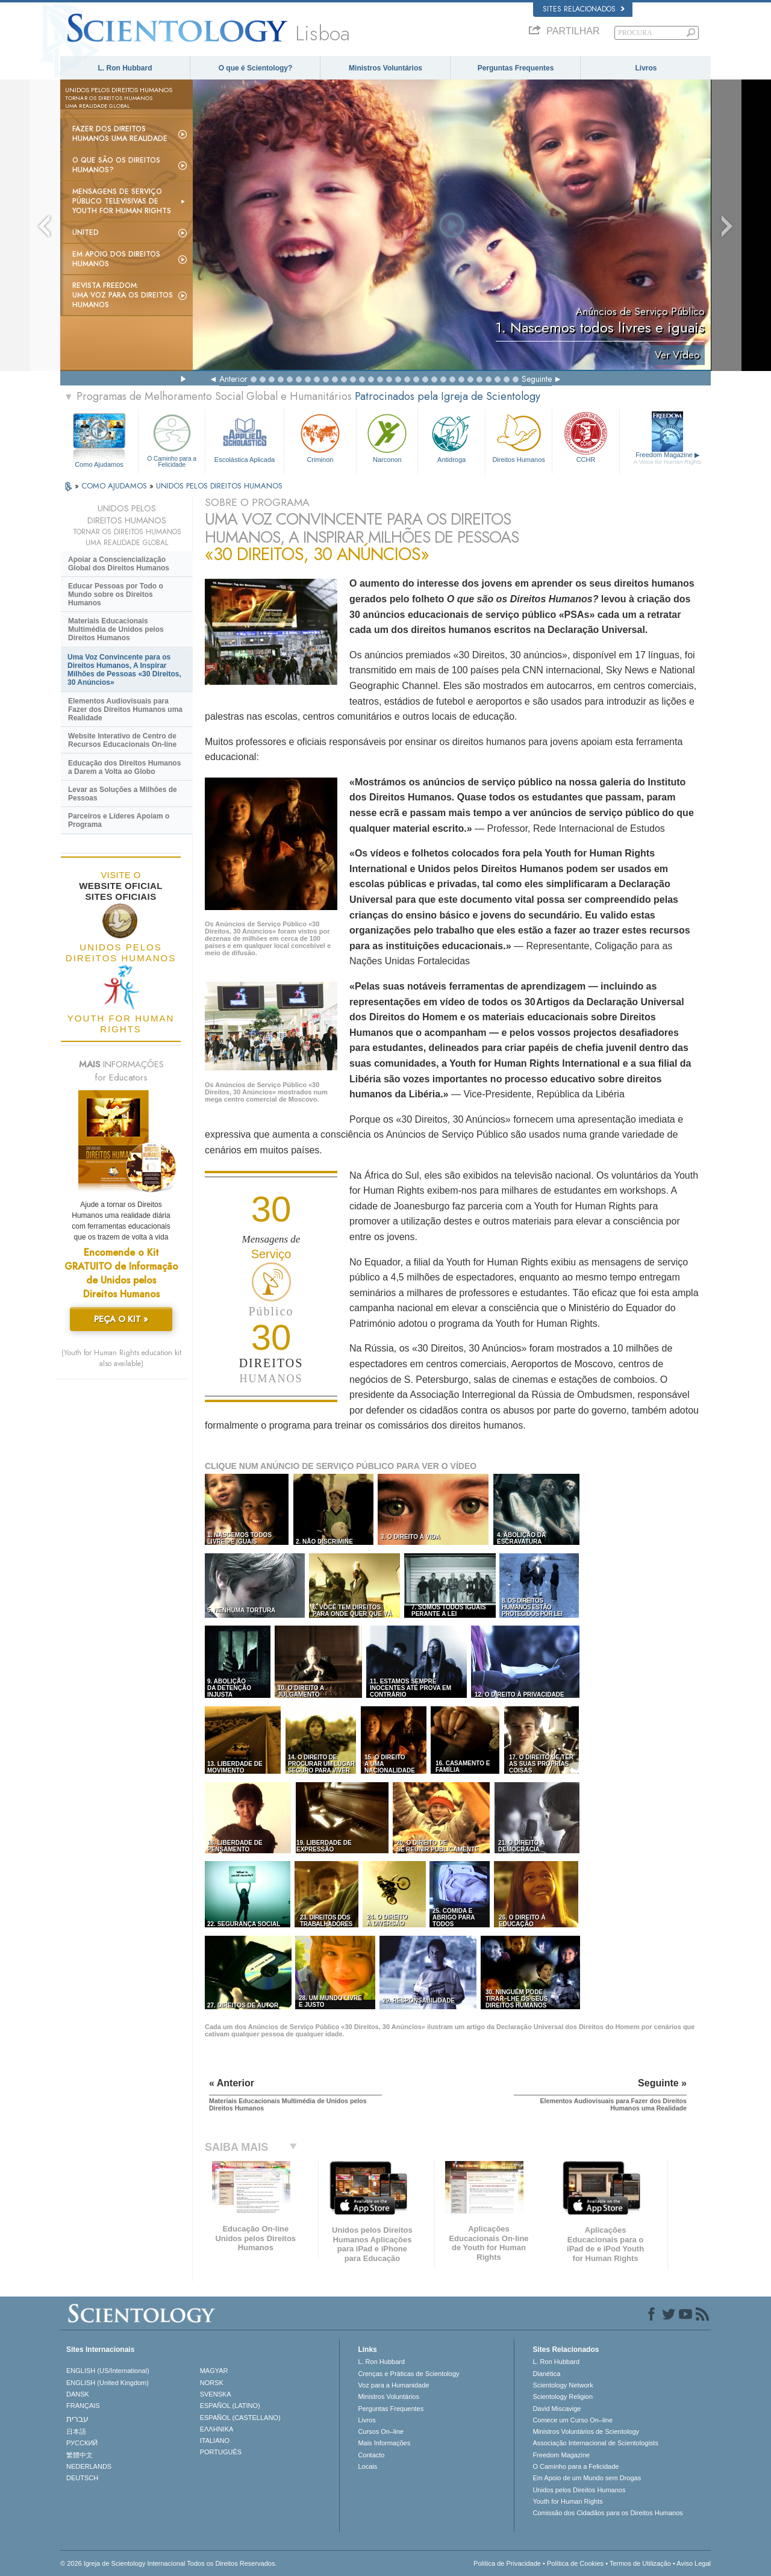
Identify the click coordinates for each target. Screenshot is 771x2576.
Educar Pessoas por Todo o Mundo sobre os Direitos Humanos (115, 594)
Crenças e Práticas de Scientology (408, 2373)
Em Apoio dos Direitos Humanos (116, 259)
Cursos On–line (381, 2431)
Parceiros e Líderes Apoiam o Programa (118, 820)
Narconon (387, 437)
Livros (646, 68)
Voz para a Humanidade (393, 2385)
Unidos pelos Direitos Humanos (578, 2489)
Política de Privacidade (507, 2563)
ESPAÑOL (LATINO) (230, 2405)
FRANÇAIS (83, 2405)
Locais (367, 2466)
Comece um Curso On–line (572, 2420)
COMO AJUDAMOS (115, 485)
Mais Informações (384, 2443)
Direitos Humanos (519, 437)
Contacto (371, 2455)
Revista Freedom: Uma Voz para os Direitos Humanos (122, 295)
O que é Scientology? (256, 68)
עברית (77, 2419)
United (85, 232)
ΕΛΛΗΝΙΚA (217, 2429)
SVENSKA (215, 2394)
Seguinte (537, 379)
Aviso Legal (693, 2563)
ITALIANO (214, 2440)
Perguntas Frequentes (516, 68)
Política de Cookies (575, 2563)
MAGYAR (214, 2370)
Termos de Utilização (640, 2563)
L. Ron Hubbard (125, 68)
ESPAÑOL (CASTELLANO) (240, 2417)
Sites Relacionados (584, 9)
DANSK (77, 2394)
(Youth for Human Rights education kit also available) (121, 1358)
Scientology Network (562, 2385)
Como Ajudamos (99, 464)
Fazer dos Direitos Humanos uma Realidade (119, 133)
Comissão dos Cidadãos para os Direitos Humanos (607, 2512)
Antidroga (451, 437)
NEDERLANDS (88, 2466)
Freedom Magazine (668, 458)
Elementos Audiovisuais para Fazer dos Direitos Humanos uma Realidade (125, 709)
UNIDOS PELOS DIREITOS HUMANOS (219, 485)
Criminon (320, 437)
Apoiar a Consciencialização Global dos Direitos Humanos (118, 563)
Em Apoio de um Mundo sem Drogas (586, 2477)
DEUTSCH (82, 2477)
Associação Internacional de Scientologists (595, 2443)
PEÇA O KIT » (121, 1319)
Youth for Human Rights (567, 2501)
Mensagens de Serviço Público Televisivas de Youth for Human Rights (121, 201)
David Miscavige (556, 2408)
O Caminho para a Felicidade (172, 439)
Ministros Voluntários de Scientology (585, 2431)
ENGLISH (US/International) (107, 2370)
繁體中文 (79, 2455)
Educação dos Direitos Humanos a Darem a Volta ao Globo (124, 767)
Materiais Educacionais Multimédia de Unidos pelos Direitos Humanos (116, 629)
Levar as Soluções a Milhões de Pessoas (122, 793)
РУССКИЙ (82, 2443)
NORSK (211, 2382)
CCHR (585, 437)
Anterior (233, 379)
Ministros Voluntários (385, 68)
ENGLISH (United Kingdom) (107, 2382)
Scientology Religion (562, 2396)
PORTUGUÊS (221, 2452)
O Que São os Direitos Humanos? (116, 165)
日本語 (76, 2431)
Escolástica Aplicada (244, 437)
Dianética (546, 2373)
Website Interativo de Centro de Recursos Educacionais (122, 740)
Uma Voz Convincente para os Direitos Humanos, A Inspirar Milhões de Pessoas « (124, 670)
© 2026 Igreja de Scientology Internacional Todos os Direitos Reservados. (168, 2563)
